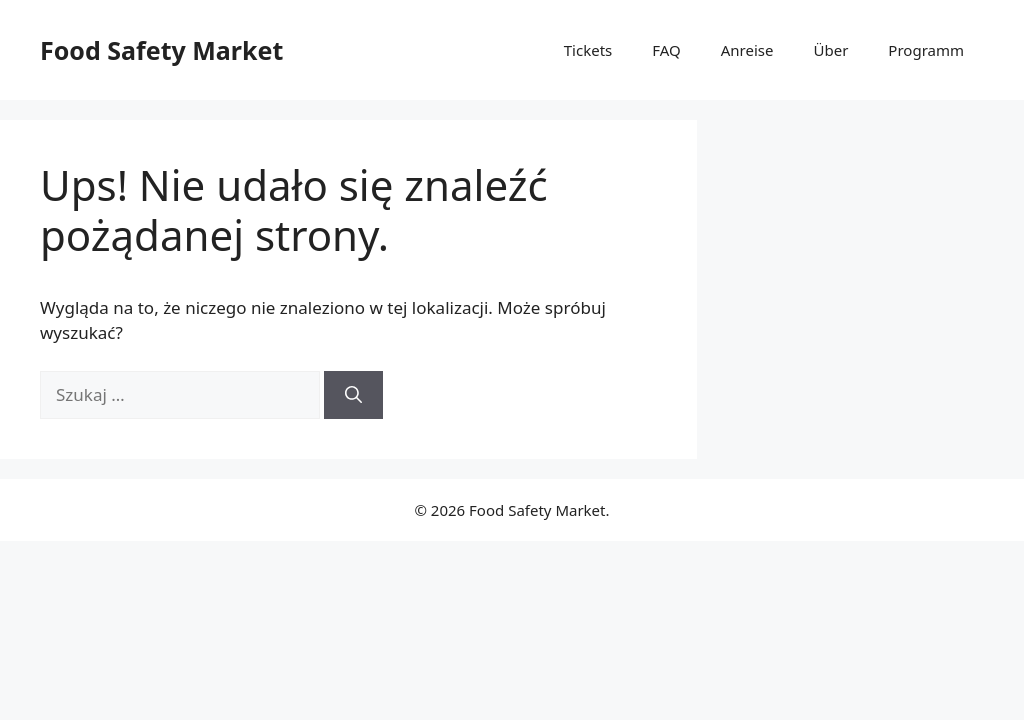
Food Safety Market (161, 50)
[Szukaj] (353, 395)
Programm (926, 50)
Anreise (747, 50)
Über (831, 50)
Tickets (588, 50)
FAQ (666, 50)
